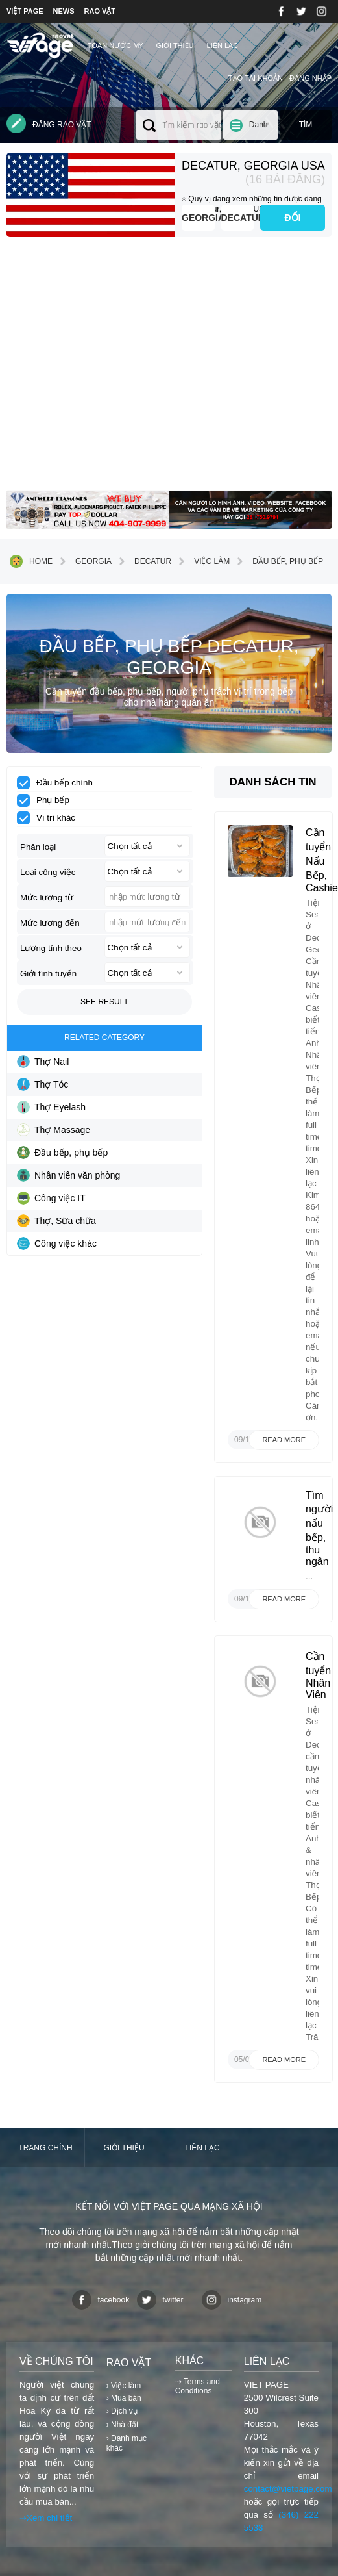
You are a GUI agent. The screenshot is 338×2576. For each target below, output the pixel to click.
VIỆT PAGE (24, 11)
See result (104, 1001)
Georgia (198, 217)
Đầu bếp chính (59, 782)
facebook (101, 2300)
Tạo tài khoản (255, 78)
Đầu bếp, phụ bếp (278, 561)
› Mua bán (123, 2398)
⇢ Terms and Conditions (197, 2386)
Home (31, 561)
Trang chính (45, 2147)
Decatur (237, 217)
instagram (232, 2300)
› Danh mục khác (126, 2443)
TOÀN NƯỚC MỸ (115, 45)
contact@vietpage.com (288, 2488)
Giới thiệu (174, 45)
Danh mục (258, 130)
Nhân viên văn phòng (68, 1175)
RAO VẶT (100, 11)
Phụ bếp (47, 800)
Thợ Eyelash (51, 1107)
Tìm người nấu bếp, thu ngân (319, 1528)
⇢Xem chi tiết (45, 2518)
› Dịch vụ (122, 2411)
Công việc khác (57, 1243)
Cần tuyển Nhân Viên (318, 1675)
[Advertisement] (169, 369)
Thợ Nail (43, 1061)
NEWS (64, 11)
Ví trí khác (50, 817)
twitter (160, 2300)
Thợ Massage (53, 1129)
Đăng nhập (310, 78)
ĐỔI (293, 217)
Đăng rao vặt (48, 123)
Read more (284, 1440)
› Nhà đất (122, 2424)
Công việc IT (51, 1198)
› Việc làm (123, 2385)
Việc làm (202, 561)
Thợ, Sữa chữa (56, 1220)
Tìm (306, 124)
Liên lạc (223, 45)
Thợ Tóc (42, 1084)
